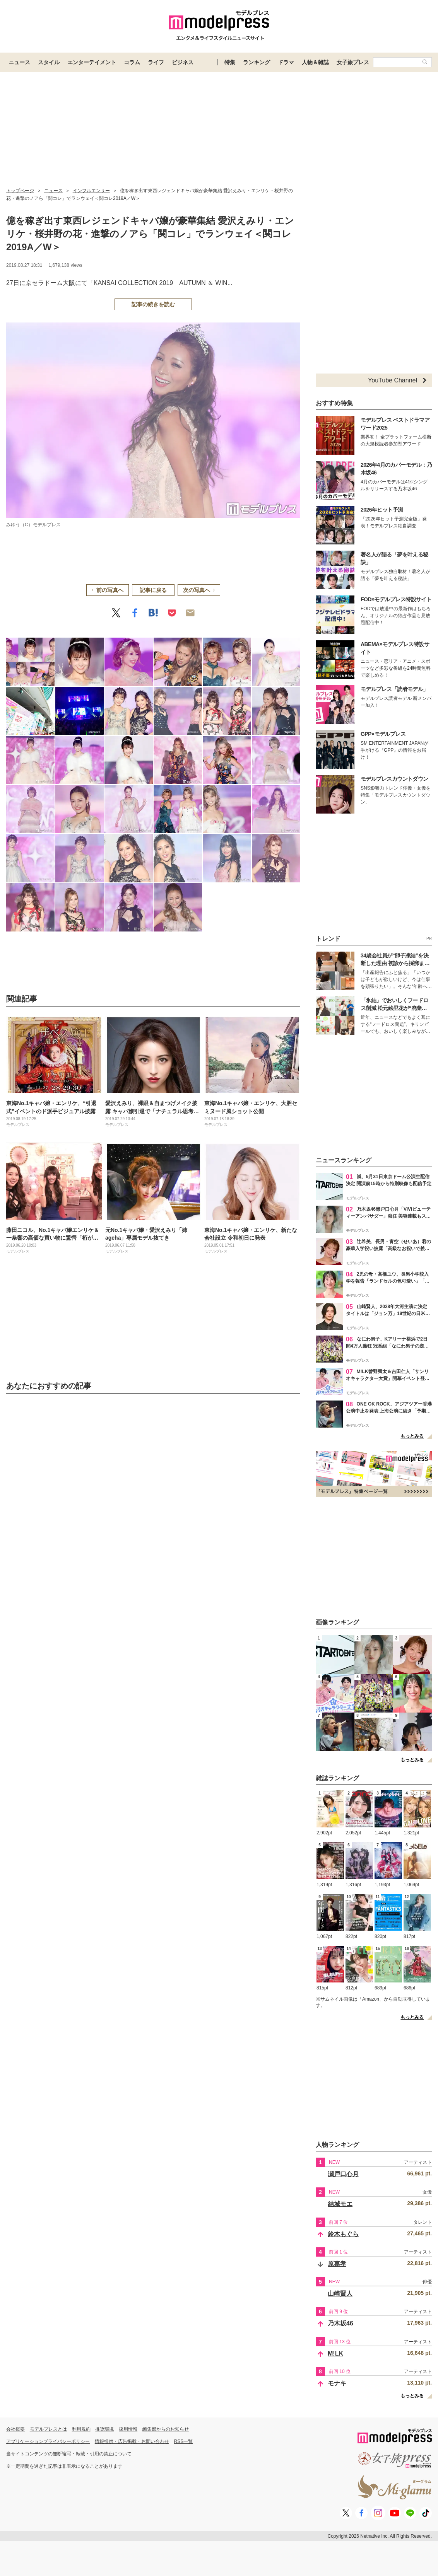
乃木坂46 (340, 2323)
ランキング (256, 62)
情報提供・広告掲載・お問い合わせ (132, 2441)
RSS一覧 (183, 2441)
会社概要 (15, 2429)
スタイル (49, 62)
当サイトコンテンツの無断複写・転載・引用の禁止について (69, 2454)
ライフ (156, 62)
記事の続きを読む (153, 304)
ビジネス (182, 62)
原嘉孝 (337, 2263)
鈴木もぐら (343, 2234)
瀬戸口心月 (343, 2174)
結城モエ (340, 2204)
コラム (132, 62)
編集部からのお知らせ (165, 2429)
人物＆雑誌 (315, 62)
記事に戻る (153, 590)
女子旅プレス (353, 62)
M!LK (335, 2353)
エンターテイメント (91, 62)
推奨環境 (104, 2429)
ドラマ (286, 62)
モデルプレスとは (48, 2429)
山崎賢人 (340, 2293)
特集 (229, 62)
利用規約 (81, 2429)
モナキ (337, 2383)
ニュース (19, 62)
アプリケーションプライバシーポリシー (48, 2441)
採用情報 (128, 2429)
